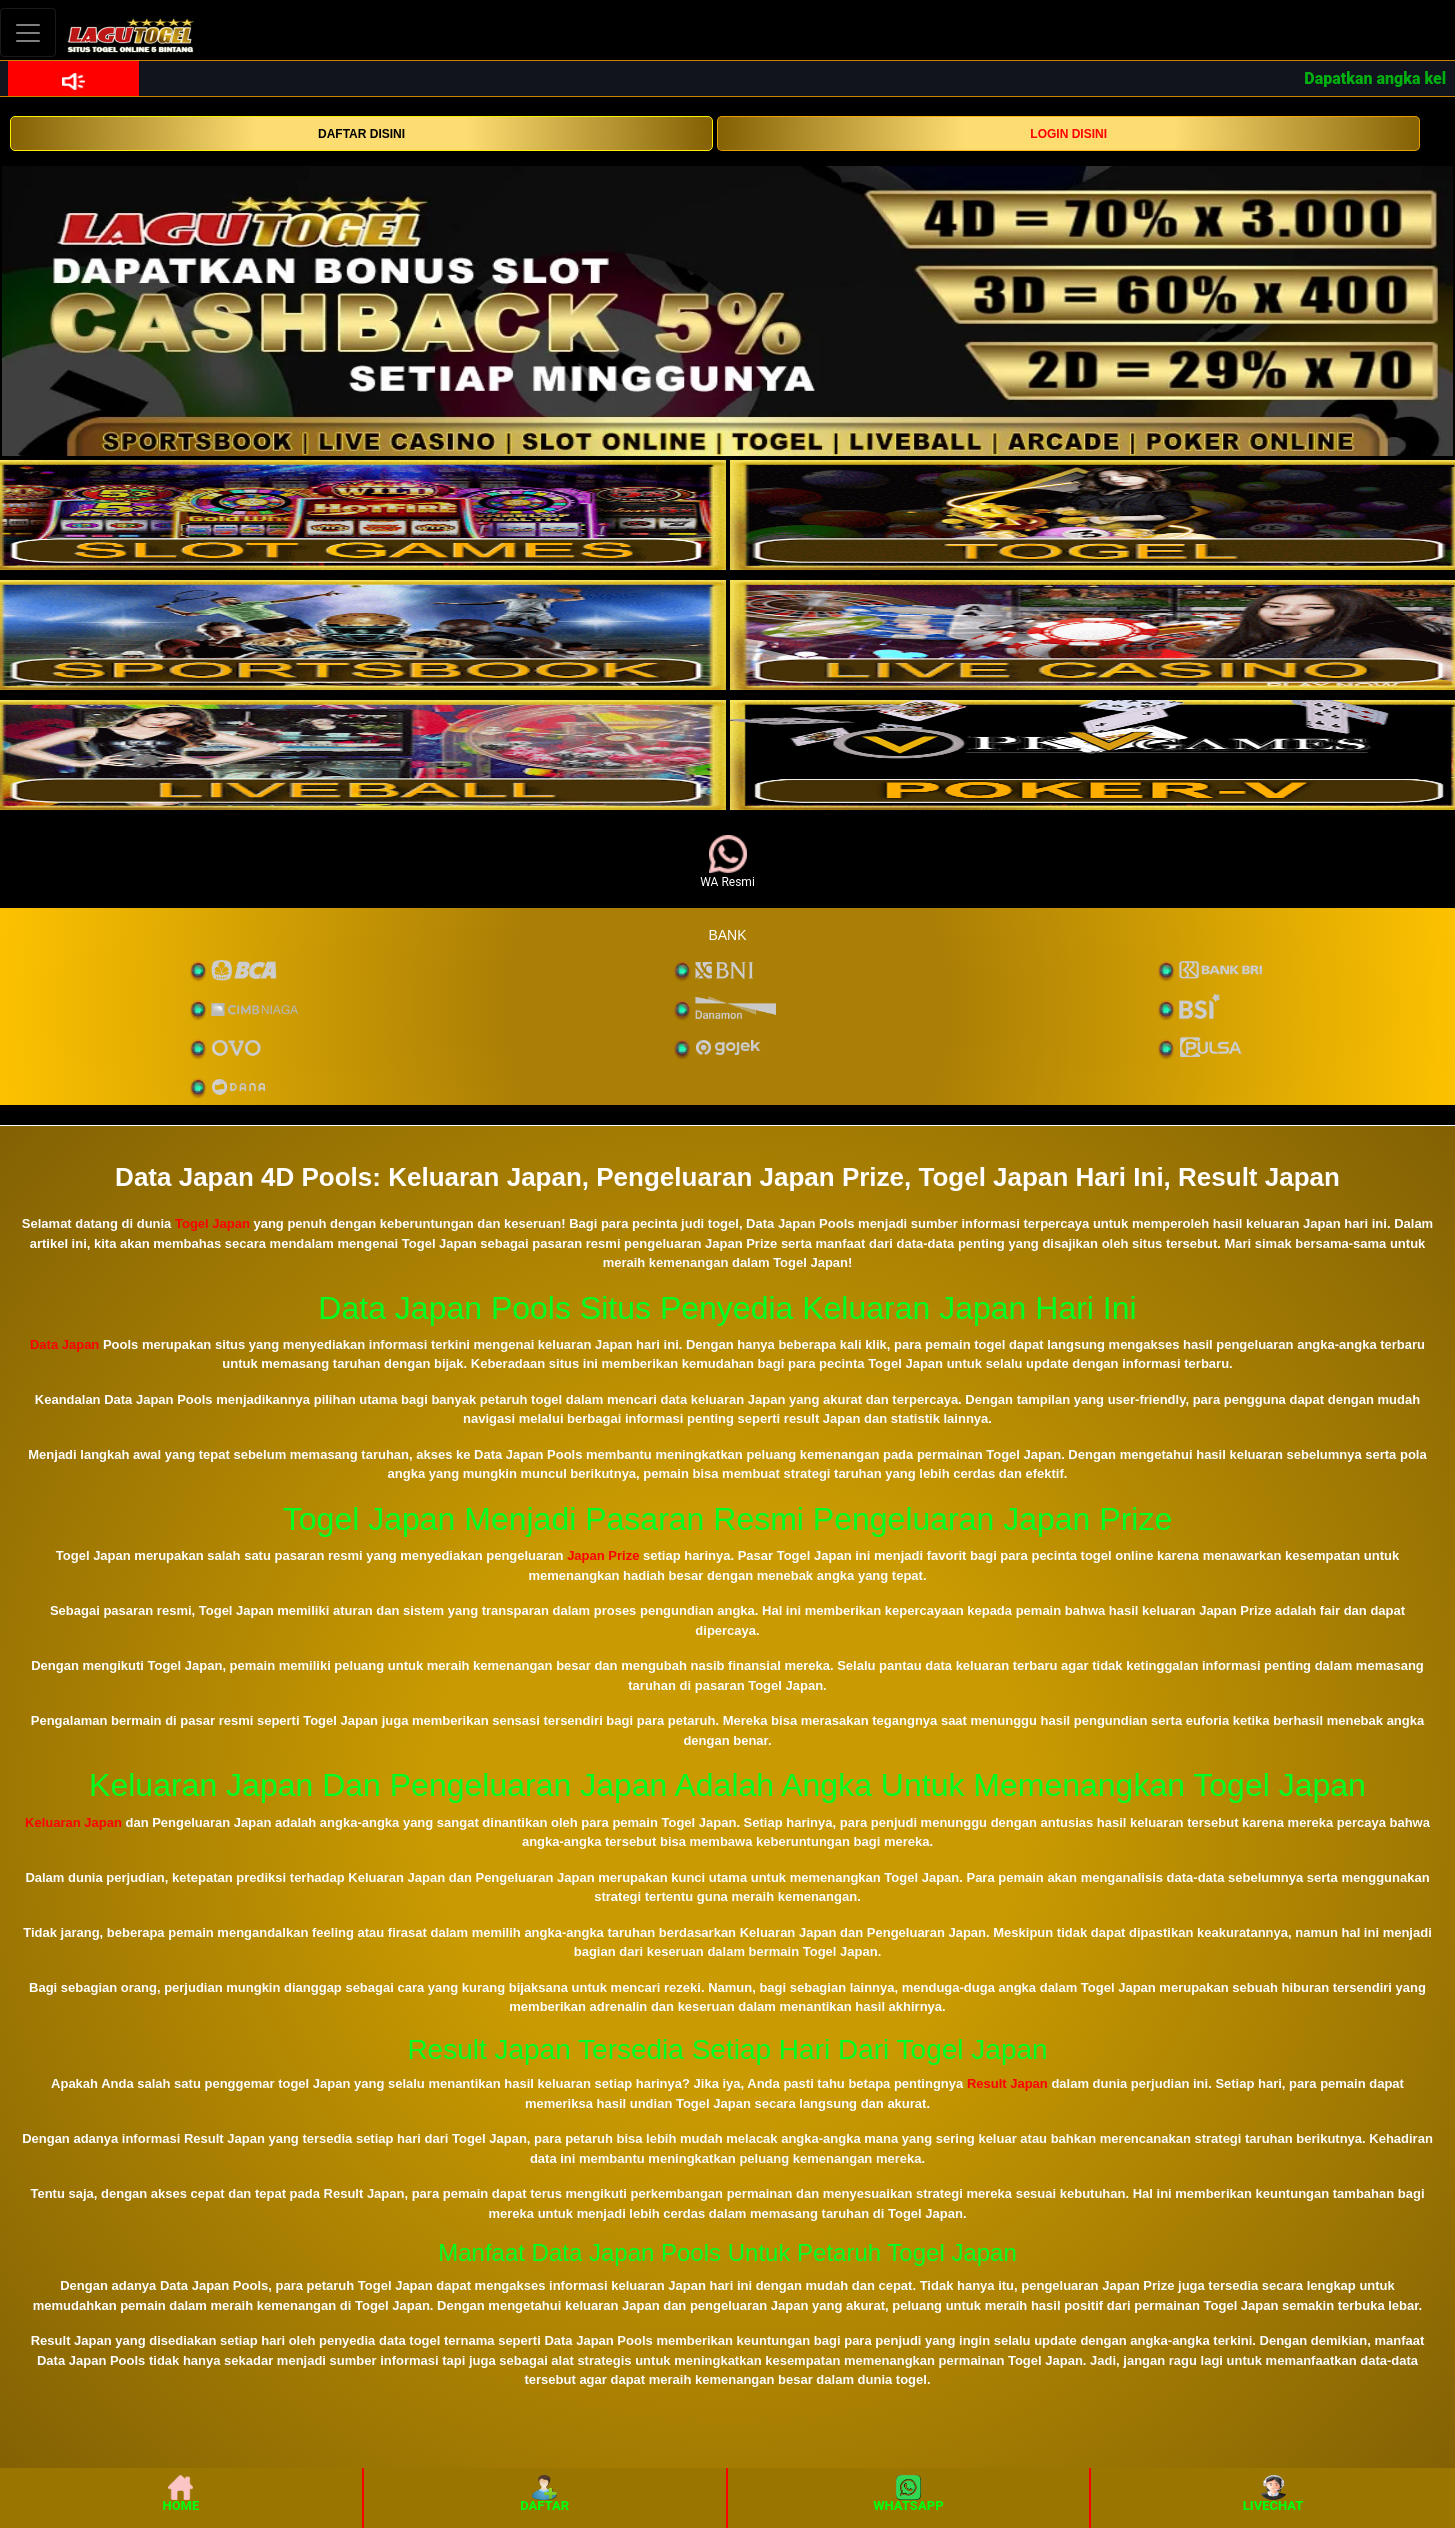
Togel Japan (212, 1223)
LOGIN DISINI (1068, 134)
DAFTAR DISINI (361, 134)
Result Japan (1007, 2083)
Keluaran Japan (73, 1822)
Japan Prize (603, 1555)
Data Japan (64, 1344)
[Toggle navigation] (28, 32)
